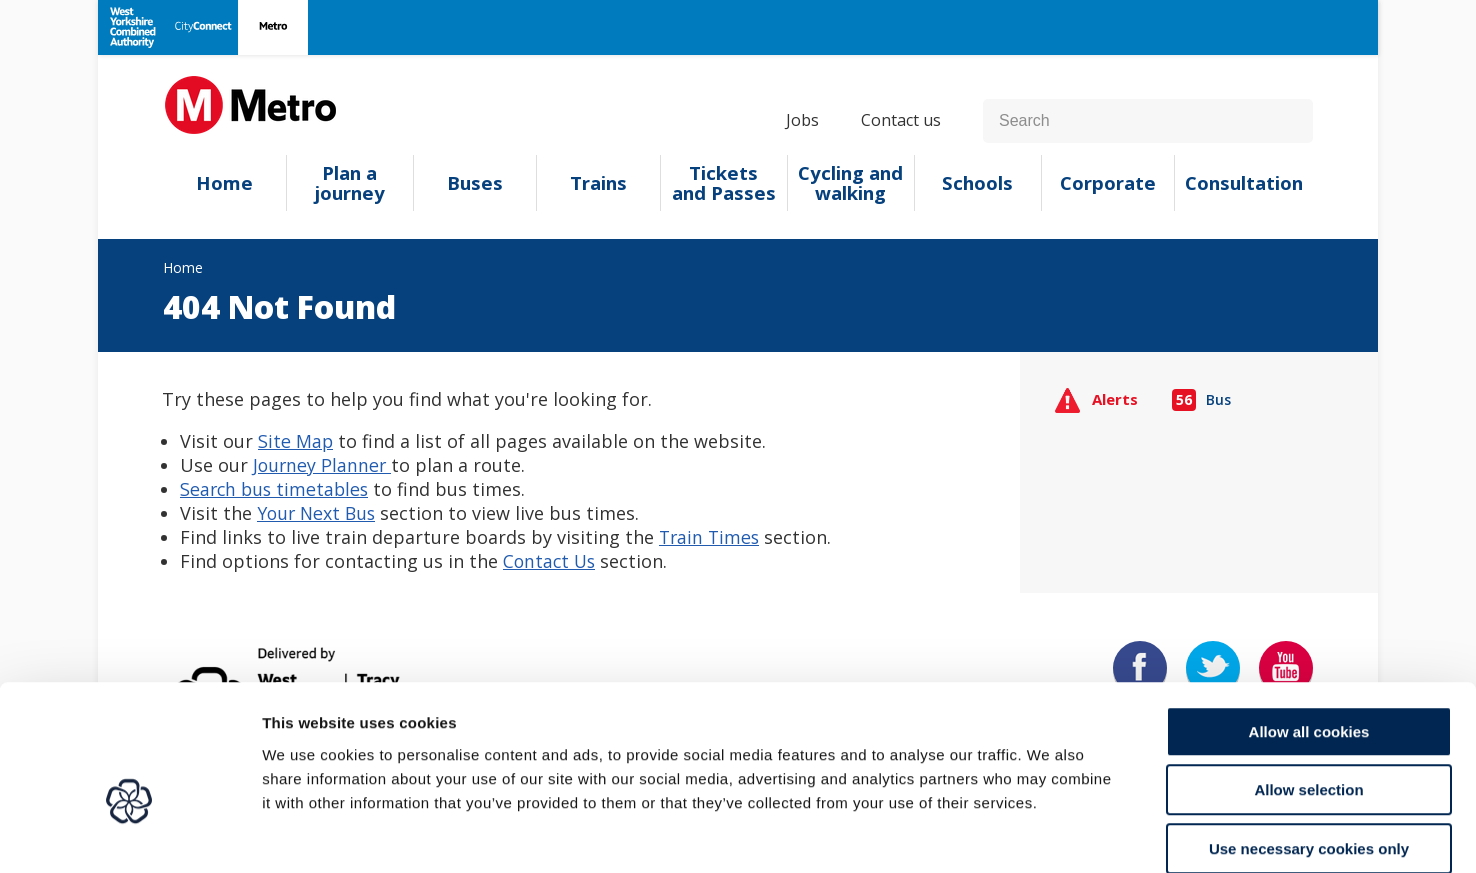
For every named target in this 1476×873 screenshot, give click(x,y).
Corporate (1108, 183)
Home (224, 183)
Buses (475, 183)
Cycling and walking (850, 183)
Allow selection (1308, 687)
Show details (1049, 833)
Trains (598, 183)
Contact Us (551, 561)
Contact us (901, 120)
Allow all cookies (1309, 628)
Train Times (711, 537)
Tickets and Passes (724, 183)
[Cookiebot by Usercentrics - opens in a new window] (129, 834)
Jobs (802, 120)
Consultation (1244, 183)
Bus (1202, 399)
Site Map (296, 441)
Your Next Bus (318, 513)
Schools (977, 183)
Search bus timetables (277, 489)
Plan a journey (350, 183)
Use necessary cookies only (1309, 745)
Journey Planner (323, 465)
